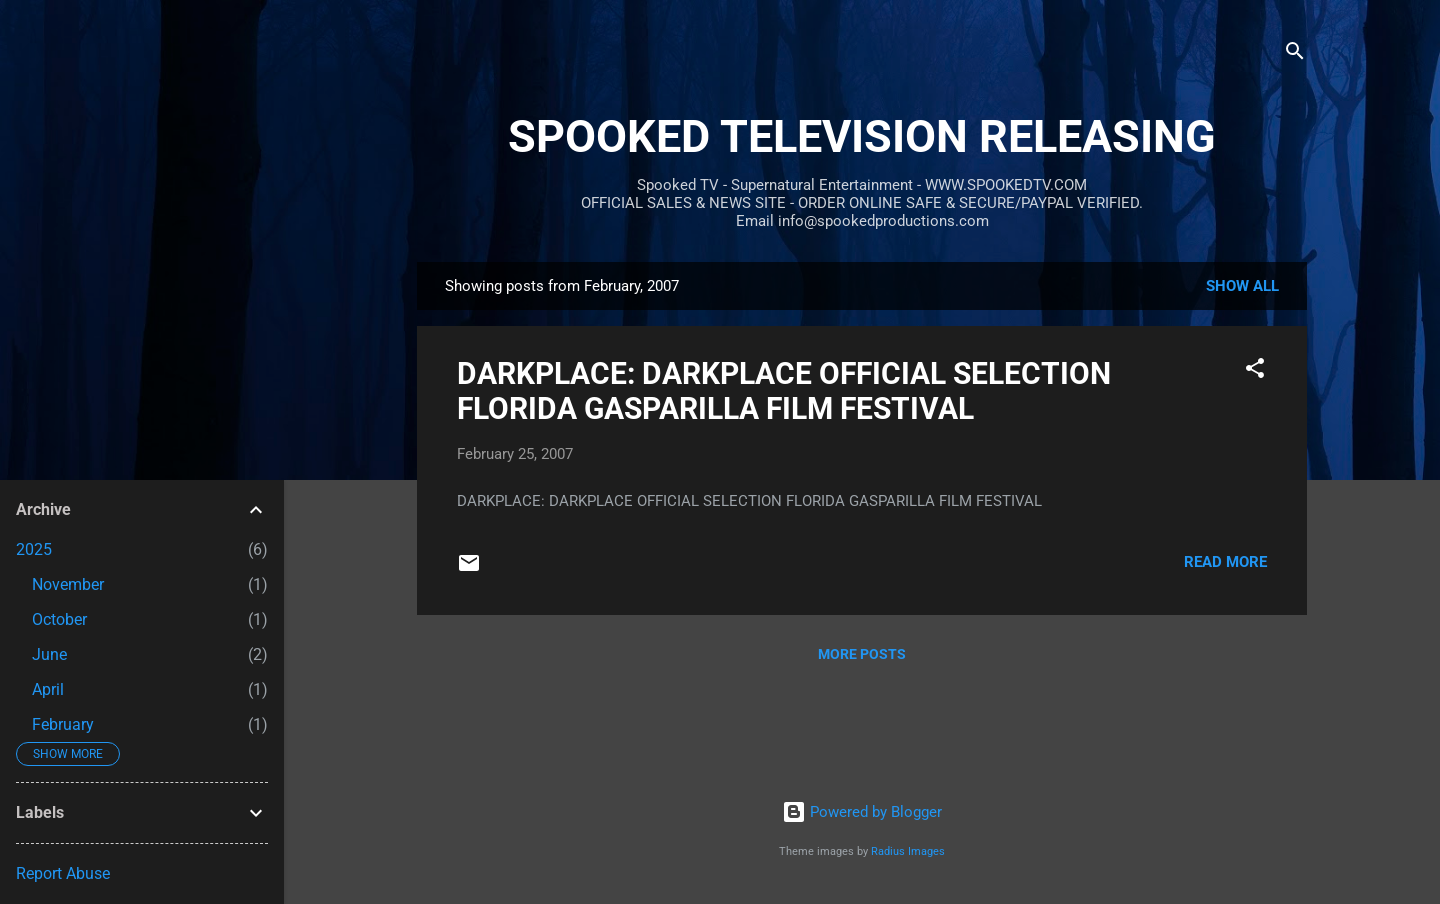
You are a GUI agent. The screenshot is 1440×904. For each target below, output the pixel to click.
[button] (1255, 371)
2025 (34, 549)
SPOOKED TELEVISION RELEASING (862, 136)
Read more (1225, 562)
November (68, 584)
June (49, 654)
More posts (862, 654)
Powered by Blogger (862, 812)
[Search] (1295, 54)
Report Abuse (63, 873)
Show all (1242, 286)
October (59, 619)
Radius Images (908, 851)
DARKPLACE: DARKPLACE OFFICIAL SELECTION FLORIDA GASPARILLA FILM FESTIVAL (784, 391)
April (48, 689)
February (63, 724)
